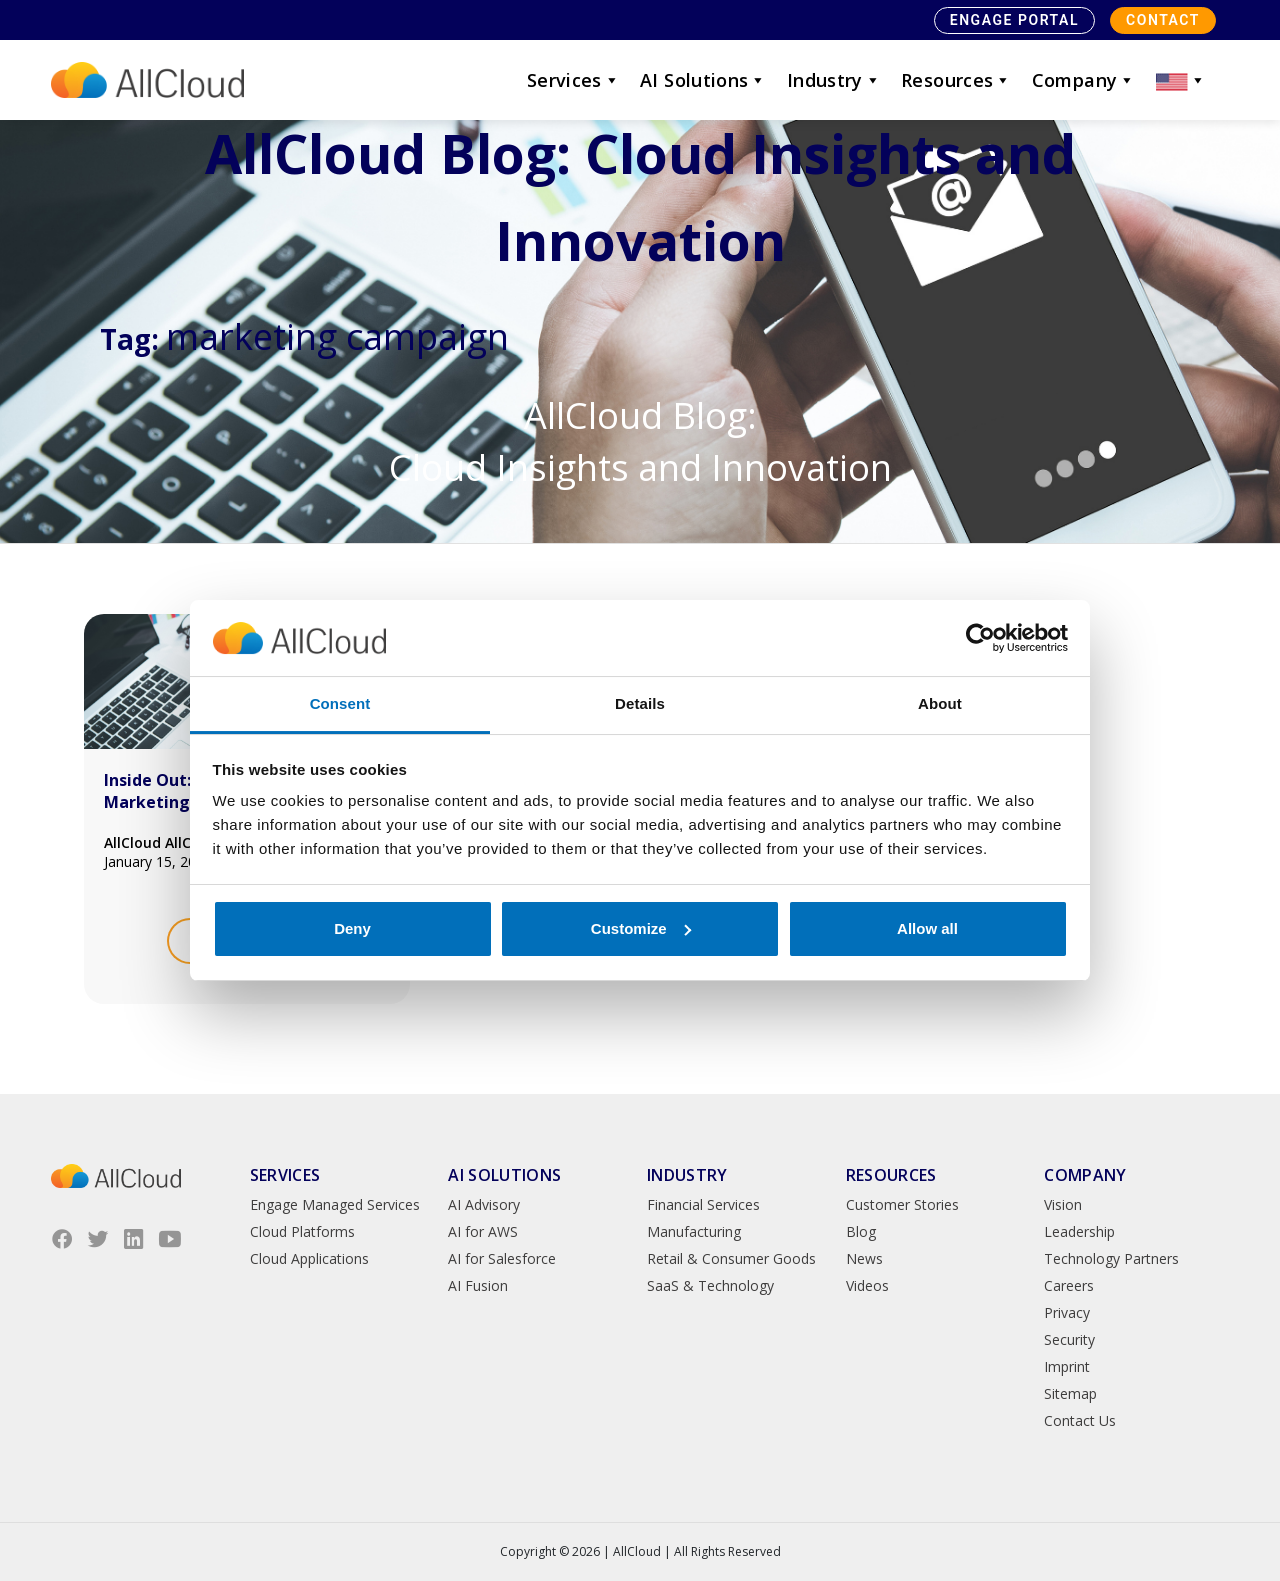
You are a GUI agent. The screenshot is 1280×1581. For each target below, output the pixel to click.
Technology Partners (1111, 1258)
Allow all (927, 928)
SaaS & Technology (710, 1285)
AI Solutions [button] (703, 80)
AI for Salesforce (502, 1258)
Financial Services (703, 1204)
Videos (867, 1285)
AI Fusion (478, 1285)
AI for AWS (483, 1231)
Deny (352, 928)
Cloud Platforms (302, 1231)
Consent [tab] (340, 703)
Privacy (1067, 1312)
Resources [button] (956, 80)
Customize (641, 928)
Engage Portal (1014, 20)
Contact (1163, 20)
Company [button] (1084, 80)
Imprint (1067, 1366)
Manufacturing (694, 1231)
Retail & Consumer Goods (731, 1258)
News (864, 1258)
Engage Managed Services (335, 1204)
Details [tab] (640, 703)
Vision (1063, 1204)
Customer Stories (902, 1204)
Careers (1069, 1285)
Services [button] (573, 80)
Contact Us (1080, 1420)
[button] (1181, 80)
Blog (861, 1231)
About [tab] (940, 703)
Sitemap (1070, 1393)
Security (1069, 1339)
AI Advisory (484, 1204)
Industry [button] (834, 80)
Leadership (1079, 1231)
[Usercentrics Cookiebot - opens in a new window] (980, 638)
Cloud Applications (309, 1258)
